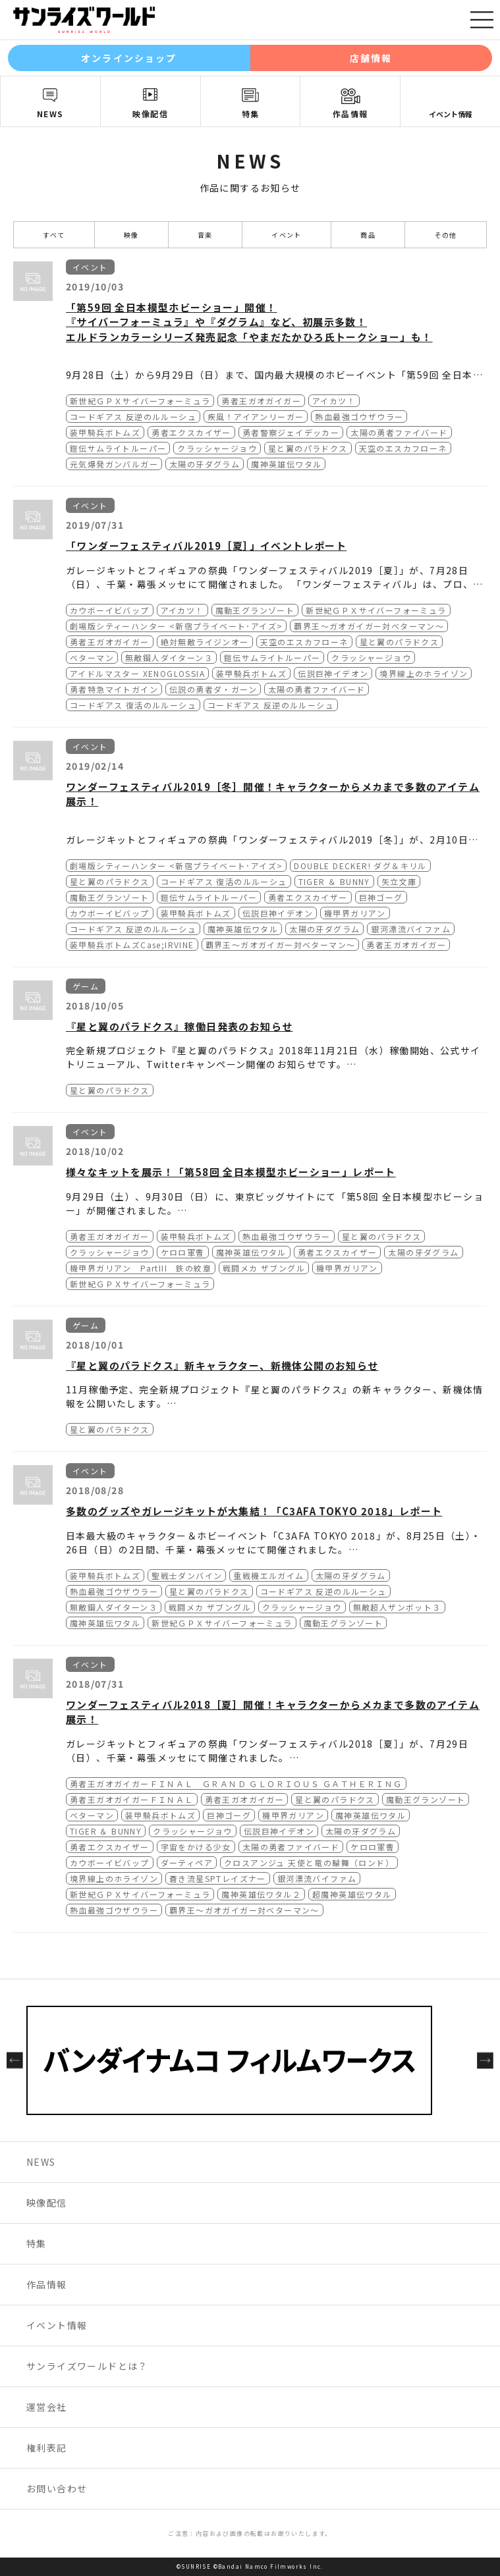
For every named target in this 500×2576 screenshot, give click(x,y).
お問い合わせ (56, 2488)
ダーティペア (187, 1862)
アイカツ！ (334, 400)
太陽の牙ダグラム (204, 464)
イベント (286, 235)
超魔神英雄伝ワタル (352, 1894)
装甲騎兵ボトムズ (105, 432)
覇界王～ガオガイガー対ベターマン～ (369, 625)
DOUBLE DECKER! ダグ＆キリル (360, 865)
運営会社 (46, 2406)
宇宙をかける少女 (196, 1846)
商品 (367, 235)
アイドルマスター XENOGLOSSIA (137, 673)
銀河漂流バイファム (411, 928)
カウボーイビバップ (110, 610)
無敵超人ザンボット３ (397, 1607)
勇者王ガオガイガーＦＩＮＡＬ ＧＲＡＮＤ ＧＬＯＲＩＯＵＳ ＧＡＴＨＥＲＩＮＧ (236, 1783)
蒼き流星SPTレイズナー (217, 1878)
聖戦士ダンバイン (187, 1575)
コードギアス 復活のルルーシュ (133, 705)
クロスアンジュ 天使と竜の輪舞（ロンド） (309, 1862)
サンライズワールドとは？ (87, 2366)
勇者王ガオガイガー (261, 400)
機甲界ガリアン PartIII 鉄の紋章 (140, 1268)
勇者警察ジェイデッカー (290, 432)
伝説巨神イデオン (333, 673)
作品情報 (350, 113)
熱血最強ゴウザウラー (359, 416)
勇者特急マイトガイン (114, 689)
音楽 (205, 235)
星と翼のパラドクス (308, 448)
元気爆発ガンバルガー (114, 464)
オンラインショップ (129, 58)
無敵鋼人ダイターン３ (169, 657)
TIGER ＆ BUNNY (334, 881)
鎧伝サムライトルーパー (118, 448)
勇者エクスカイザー (191, 432)
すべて (54, 235)
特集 (251, 113)
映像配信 (150, 113)
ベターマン (92, 657)
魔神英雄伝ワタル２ (261, 1894)
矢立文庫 (399, 881)
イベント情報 (450, 114)
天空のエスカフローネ (403, 448)
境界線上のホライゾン (423, 673)
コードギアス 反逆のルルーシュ (133, 416)
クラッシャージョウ (217, 448)
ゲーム (85, 986)
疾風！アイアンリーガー (256, 416)
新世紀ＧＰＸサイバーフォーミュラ (140, 400)
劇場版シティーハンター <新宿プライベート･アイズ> (176, 625)
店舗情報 (371, 58)
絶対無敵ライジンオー (205, 641)
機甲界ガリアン (355, 913)
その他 (446, 235)
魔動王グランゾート (255, 610)
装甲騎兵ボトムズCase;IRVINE (132, 944)
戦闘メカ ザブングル (264, 1268)
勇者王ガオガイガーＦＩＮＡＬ (132, 1799)
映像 (131, 235)
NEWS (50, 113)
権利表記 (46, 2447)
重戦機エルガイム (268, 1575)
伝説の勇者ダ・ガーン (213, 689)
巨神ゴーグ (381, 897)
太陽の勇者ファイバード (398, 432)
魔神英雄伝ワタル (286, 464)
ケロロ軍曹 (183, 1252)
